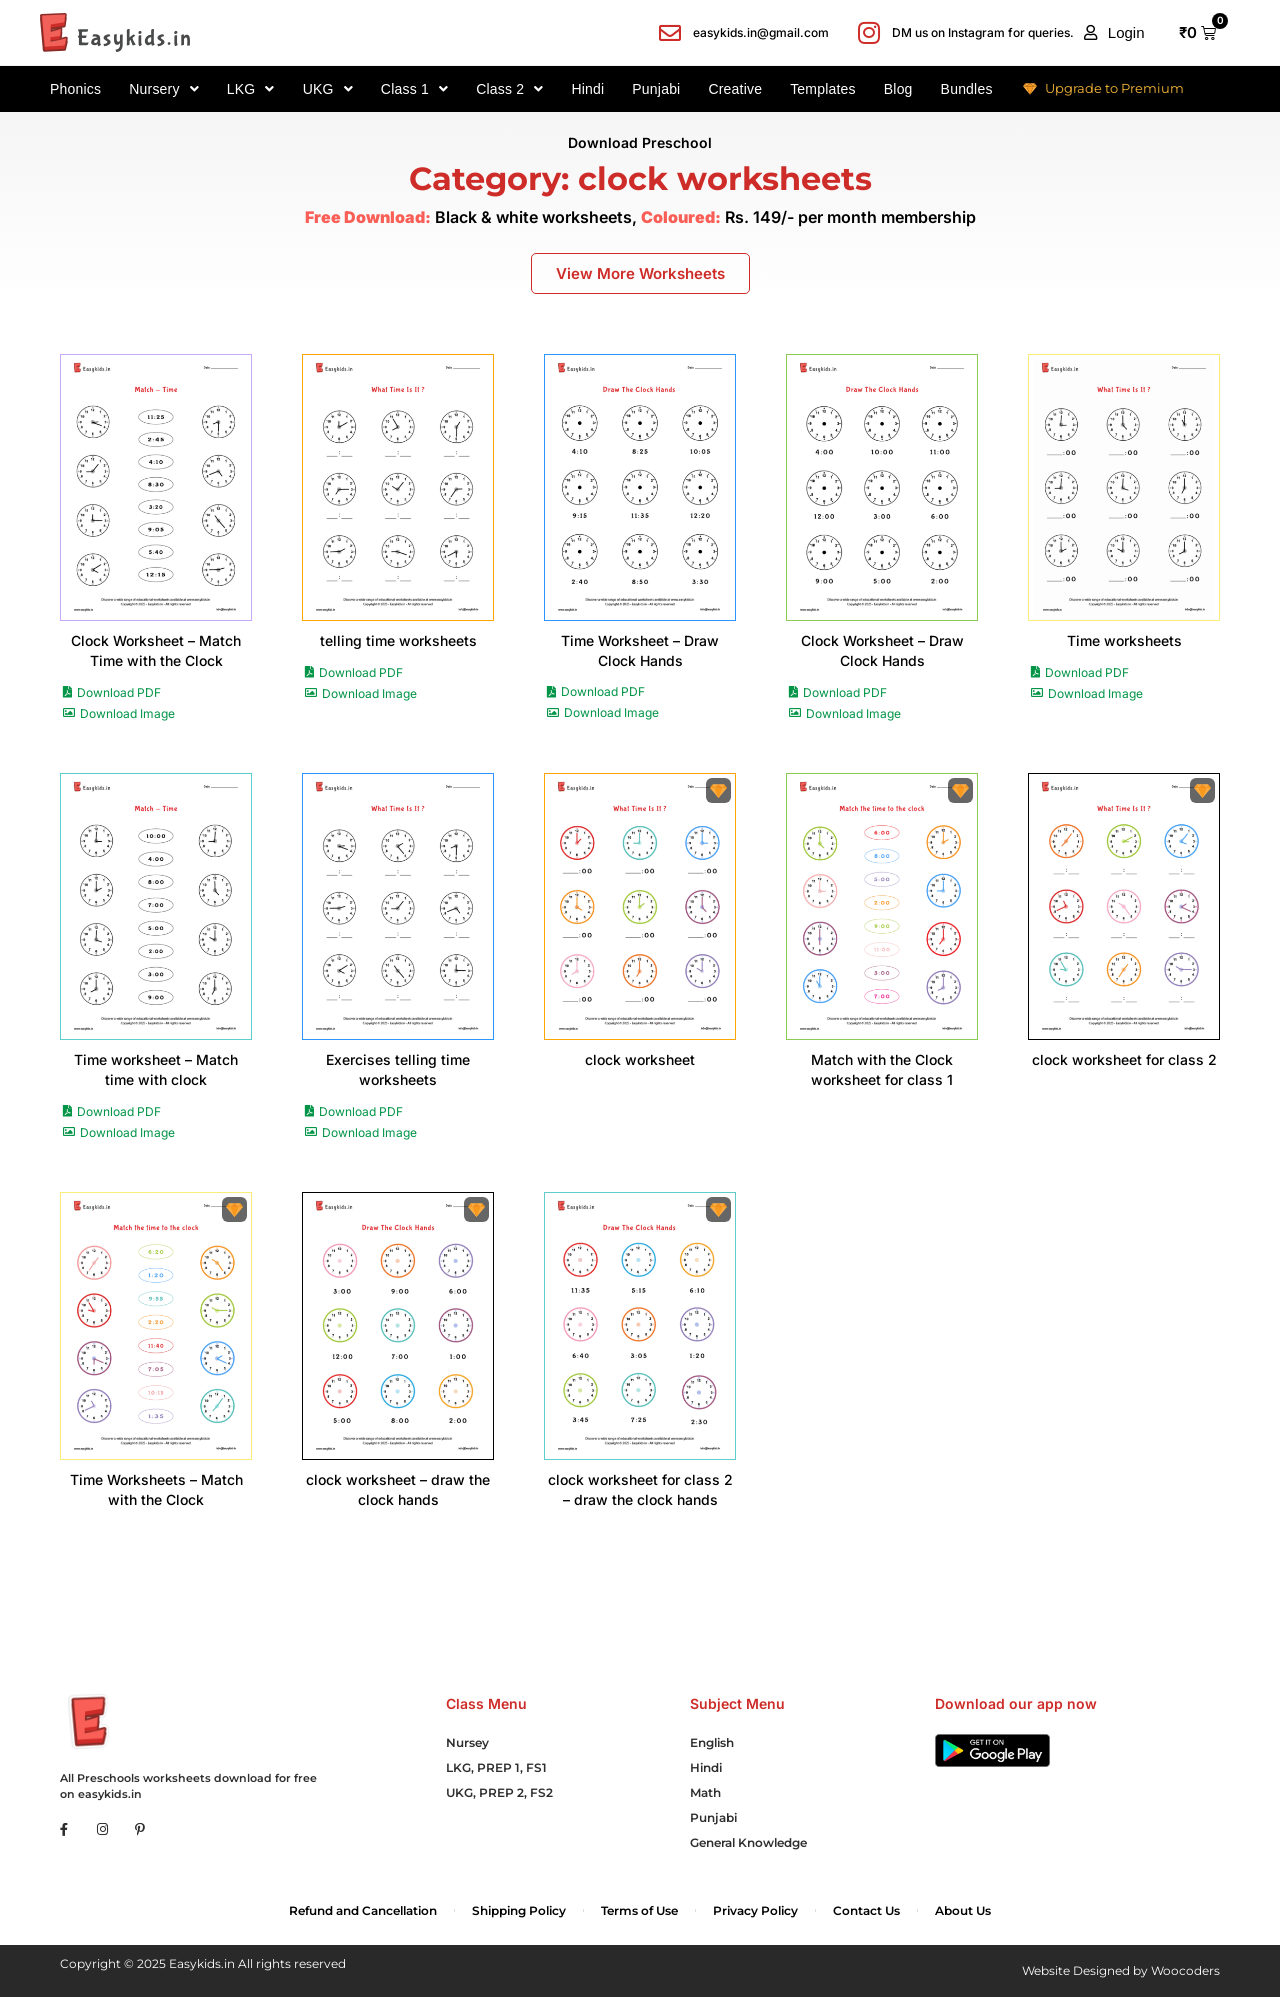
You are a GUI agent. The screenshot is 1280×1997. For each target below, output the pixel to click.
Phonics (75, 89)
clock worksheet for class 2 (1124, 1059)
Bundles (967, 89)
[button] (1114, 33)
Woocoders (1185, 1970)
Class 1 (414, 89)
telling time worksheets (398, 640)
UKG (328, 89)
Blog (898, 89)
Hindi (587, 89)
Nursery (164, 89)
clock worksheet (640, 1059)
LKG (251, 89)
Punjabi (656, 89)
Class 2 (509, 89)
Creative (735, 89)
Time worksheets (1124, 640)
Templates (823, 89)
